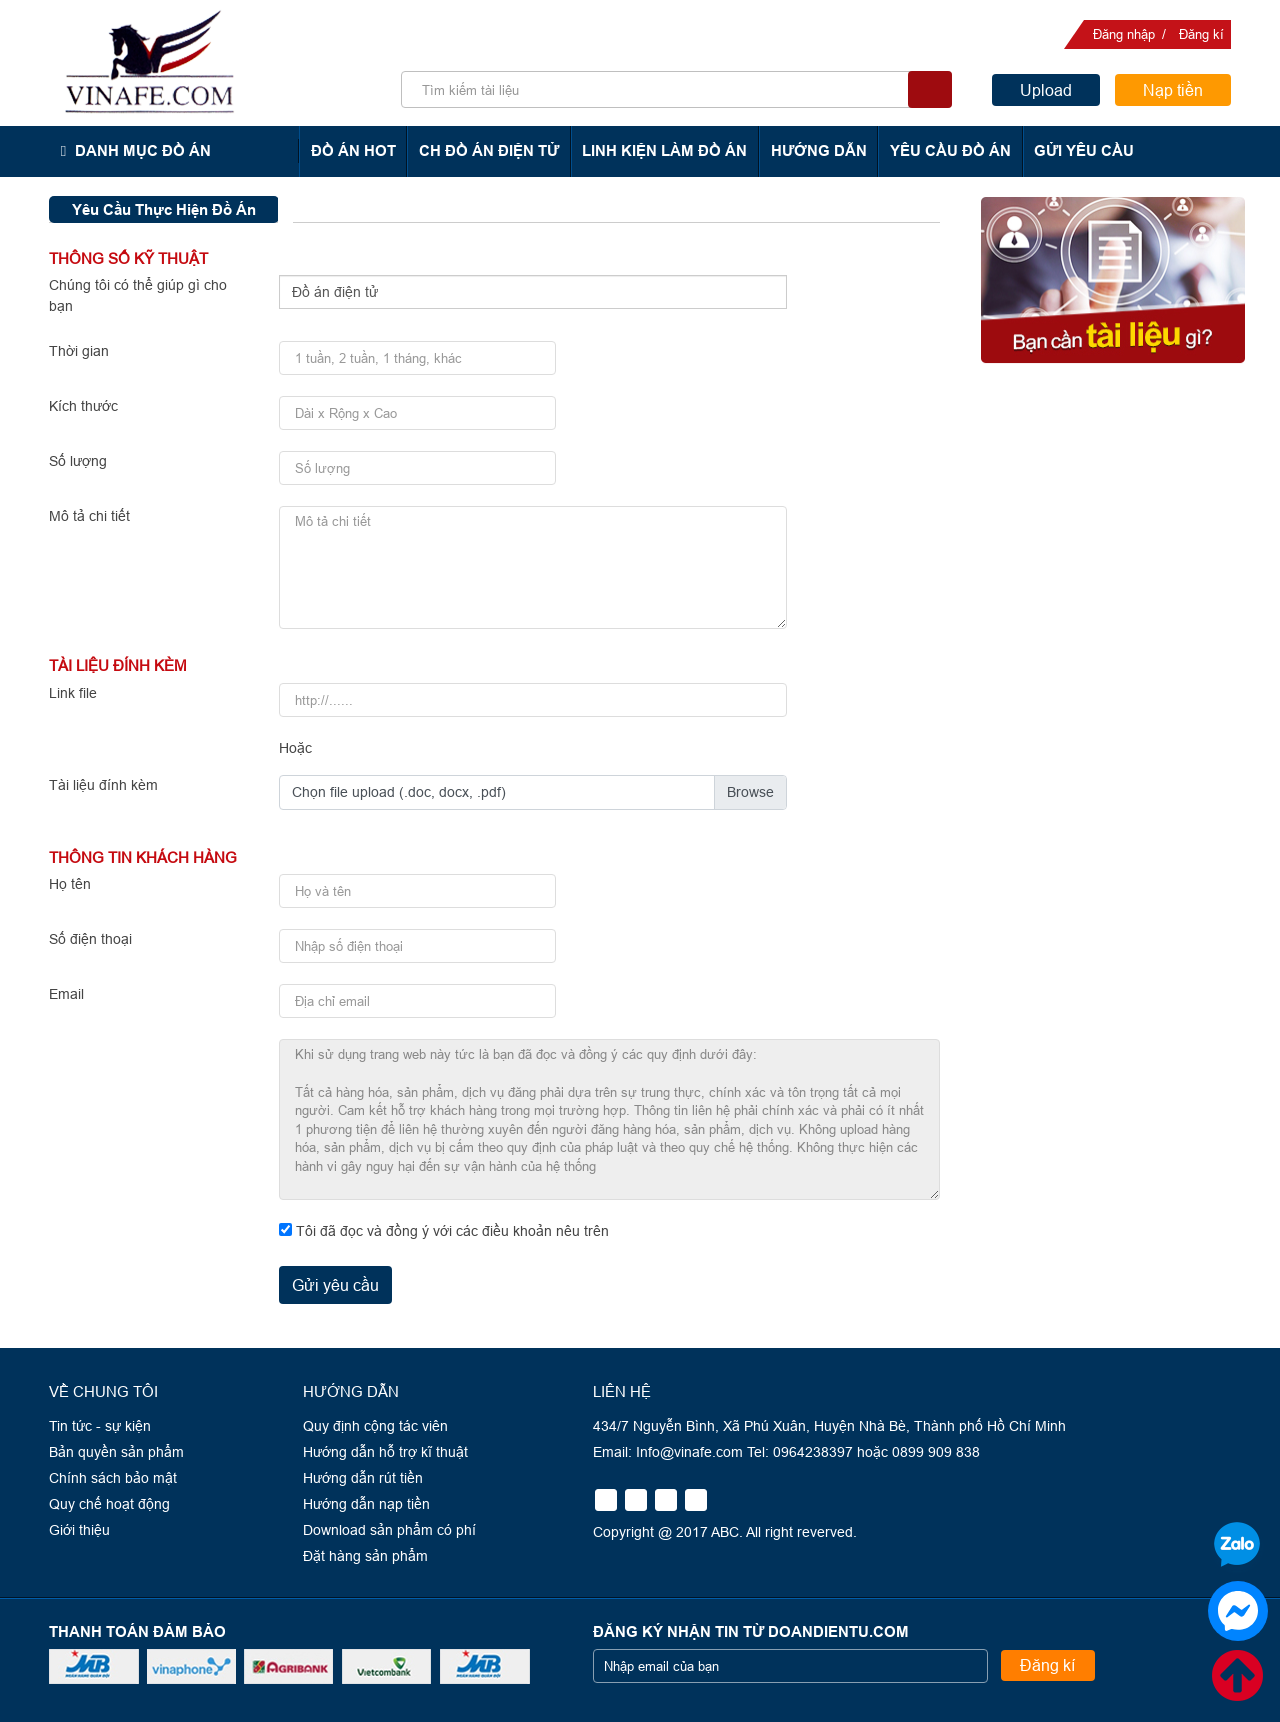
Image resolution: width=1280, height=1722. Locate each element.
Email (66, 994)
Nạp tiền (1173, 90)
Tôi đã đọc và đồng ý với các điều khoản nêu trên (452, 1231)
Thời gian (79, 351)
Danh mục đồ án (142, 150)
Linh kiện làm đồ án (663, 150)
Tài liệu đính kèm (103, 785)
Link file (73, 693)
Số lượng (78, 461)
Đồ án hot (354, 150)
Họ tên (70, 884)
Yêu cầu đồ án (946, 150)
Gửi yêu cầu (1079, 150)
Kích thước (83, 406)
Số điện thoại (90, 939)
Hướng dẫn (816, 150)
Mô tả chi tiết (89, 516)
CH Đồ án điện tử (489, 150)
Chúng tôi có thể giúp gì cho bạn (138, 295)
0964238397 (1156, 447)
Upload (1046, 90)
